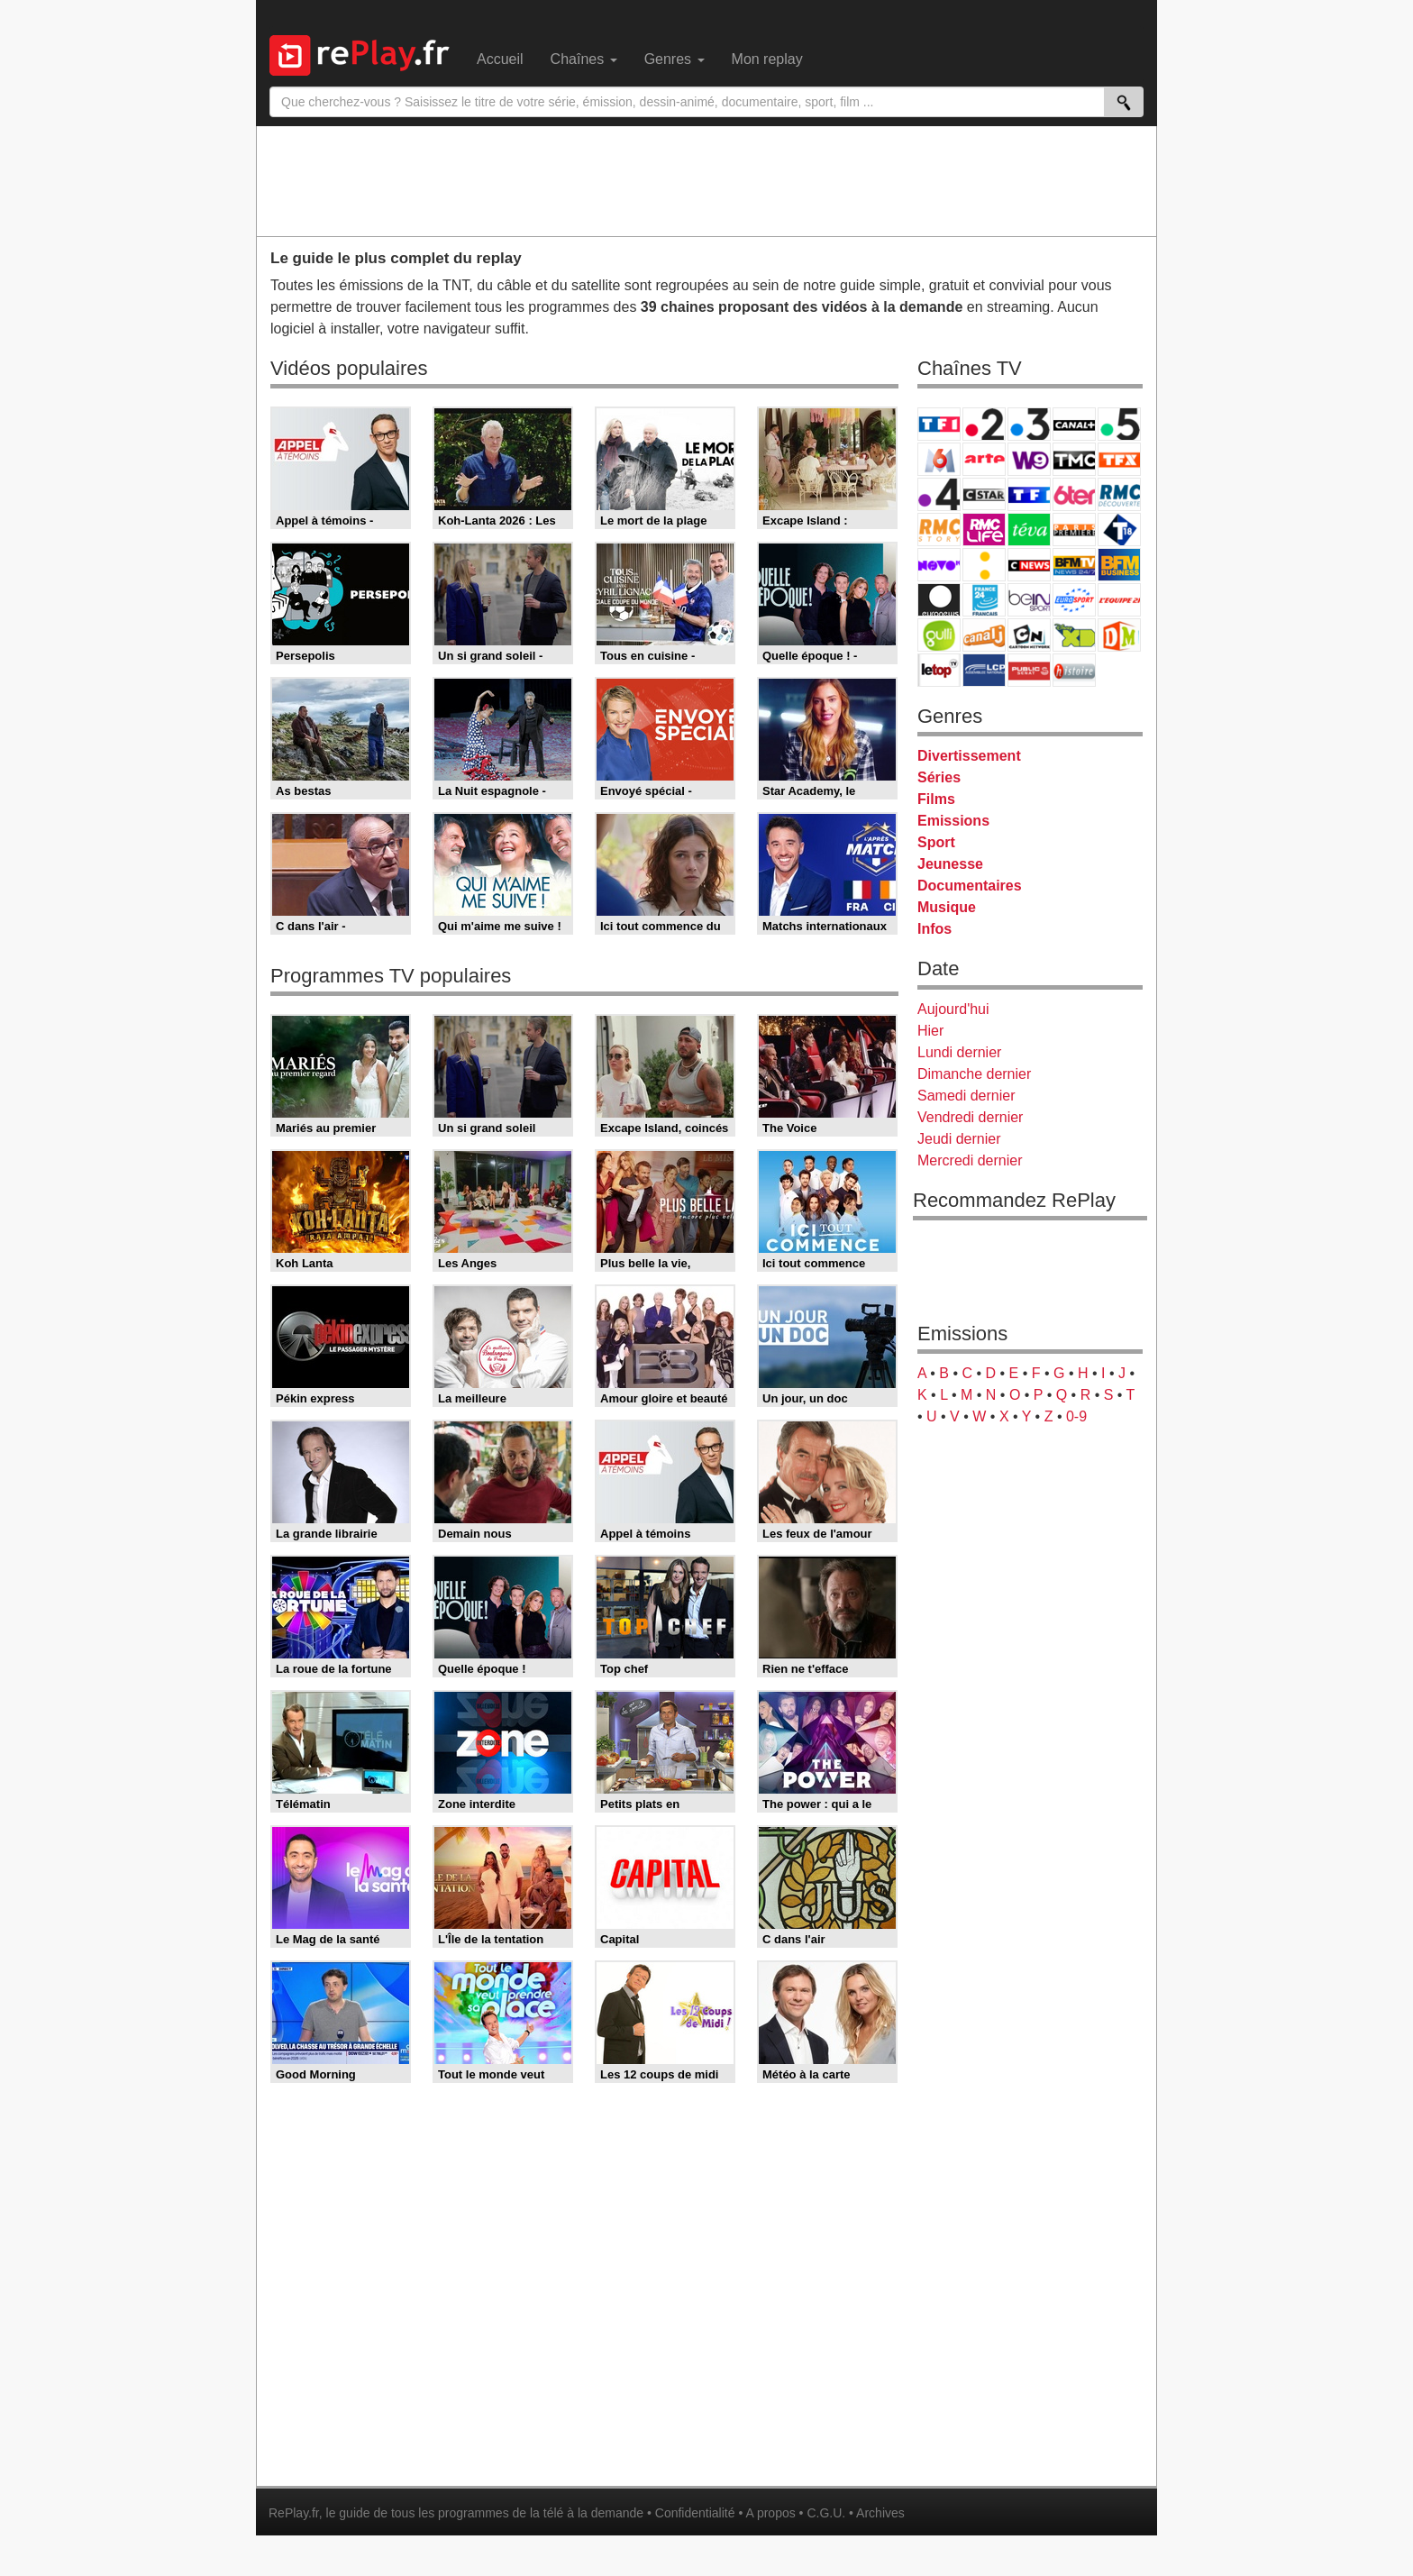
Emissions (953, 820)
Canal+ (1074, 424)
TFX (1119, 459)
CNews (1029, 564)
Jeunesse (950, 864)
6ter (1074, 494)
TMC (1074, 459)
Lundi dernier (959, 1052)
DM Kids (1119, 635)
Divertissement (969, 755)
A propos (770, 2513)
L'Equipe (1119, 600)
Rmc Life (984, 529)
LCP (984, 670)
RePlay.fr (294, 2513)
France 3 (1029, 424)
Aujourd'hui (953, 1009)
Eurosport (1074, 600)
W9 (1029, 459)
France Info (984, 564)
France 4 (939, 494)
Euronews (939, 600)
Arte (984, 459)
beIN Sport (1029, 600)
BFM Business (1119, 564)
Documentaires (969, 885)
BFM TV (1074, 564)
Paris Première (1074, 529)
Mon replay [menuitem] (767, 59)
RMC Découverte (1119, 494)
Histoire (1074, 670)
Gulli (939, 635)
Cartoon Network (1029, 635)
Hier (930, 1030)
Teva (1029, 529)
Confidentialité (695, 2513)
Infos (934, 928)
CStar (984, 494)
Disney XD (1074, 635)
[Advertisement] (706, 180)
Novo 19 (939, 564)
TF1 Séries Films (1029, 494)
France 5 (1119, 424)
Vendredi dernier (970, 1117)
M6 (939, 459)
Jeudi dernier (959, 1138)
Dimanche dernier (974, 1074)
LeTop (939, 670)
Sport (936, 842)
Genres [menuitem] (674, 59)
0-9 (1076, 1416)
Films (936, 799)
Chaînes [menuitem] (584, 59)
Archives (880, 2513)
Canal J (984, 635)
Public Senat (1029, 670)
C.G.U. (826, 2513)
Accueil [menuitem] (500, 59)
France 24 (984, 600)
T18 (1119, 529)
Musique (946, 907)
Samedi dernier (966, 1095)
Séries (939, 777)
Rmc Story (939, 529)
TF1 (939, 424)
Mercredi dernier (969, 1160)
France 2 (984, 424)
